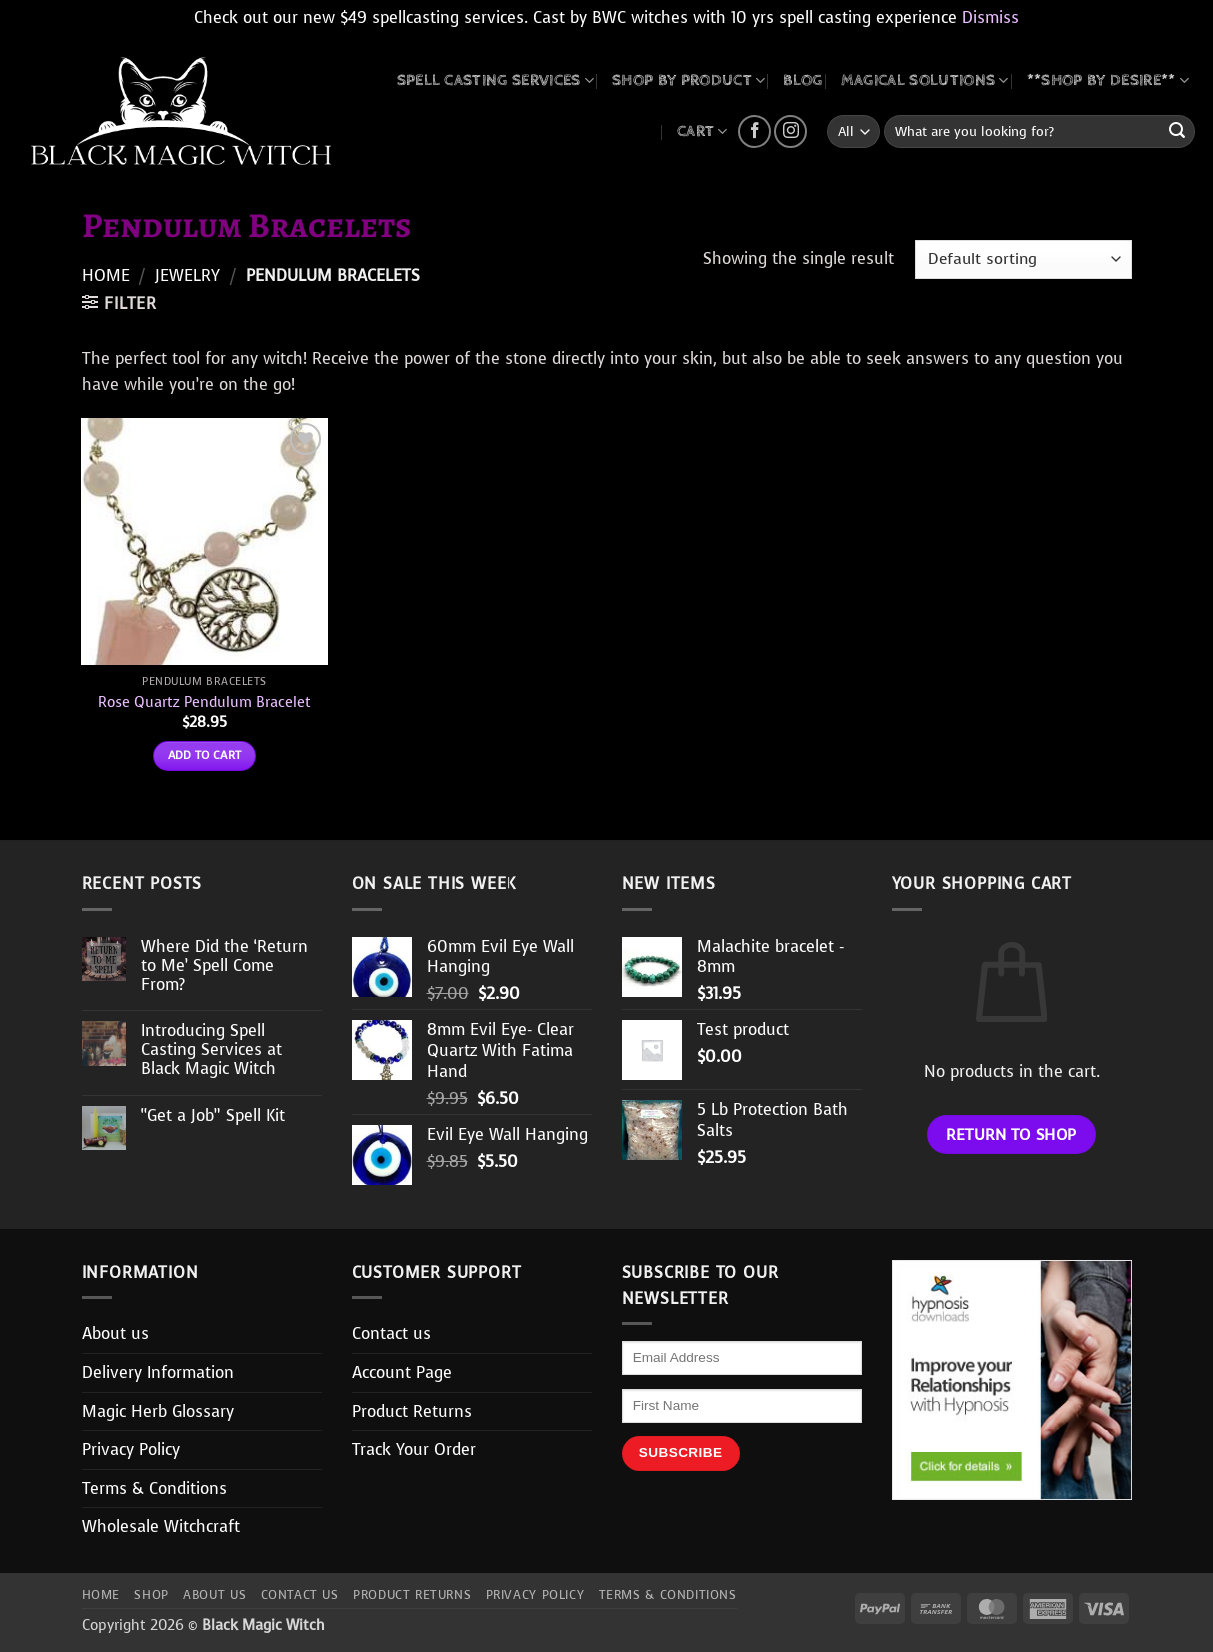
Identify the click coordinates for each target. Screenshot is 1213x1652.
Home (106, 275)
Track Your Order (414, 1449)
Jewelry (187, 275)
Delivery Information (158, 1372)
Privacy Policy (131, 1449)
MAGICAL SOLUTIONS (925, 80)
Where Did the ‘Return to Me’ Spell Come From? (224, 966)
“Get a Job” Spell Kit (213, 1115)
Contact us (391, 1333)
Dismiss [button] (990, 17)
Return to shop (1011, 1134)
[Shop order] (1023, 259)
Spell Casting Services (496, 80)
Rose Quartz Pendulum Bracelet (204, 702)
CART (702, 131)
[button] (119, 303)
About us (115, 1333)
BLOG (802, 80)
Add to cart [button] (205, 755)
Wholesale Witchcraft (161, 1526)
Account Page (402, 1372)
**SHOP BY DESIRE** (1108, 80)
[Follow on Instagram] (790, 131)
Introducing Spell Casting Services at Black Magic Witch (211, 1050)
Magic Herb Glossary (158, 1411)
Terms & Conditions (154, 1488)
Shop (151, 1595)
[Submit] (1177, 132)
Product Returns (412, 1411)
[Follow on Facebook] (754, 131)
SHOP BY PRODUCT (688, 80)
